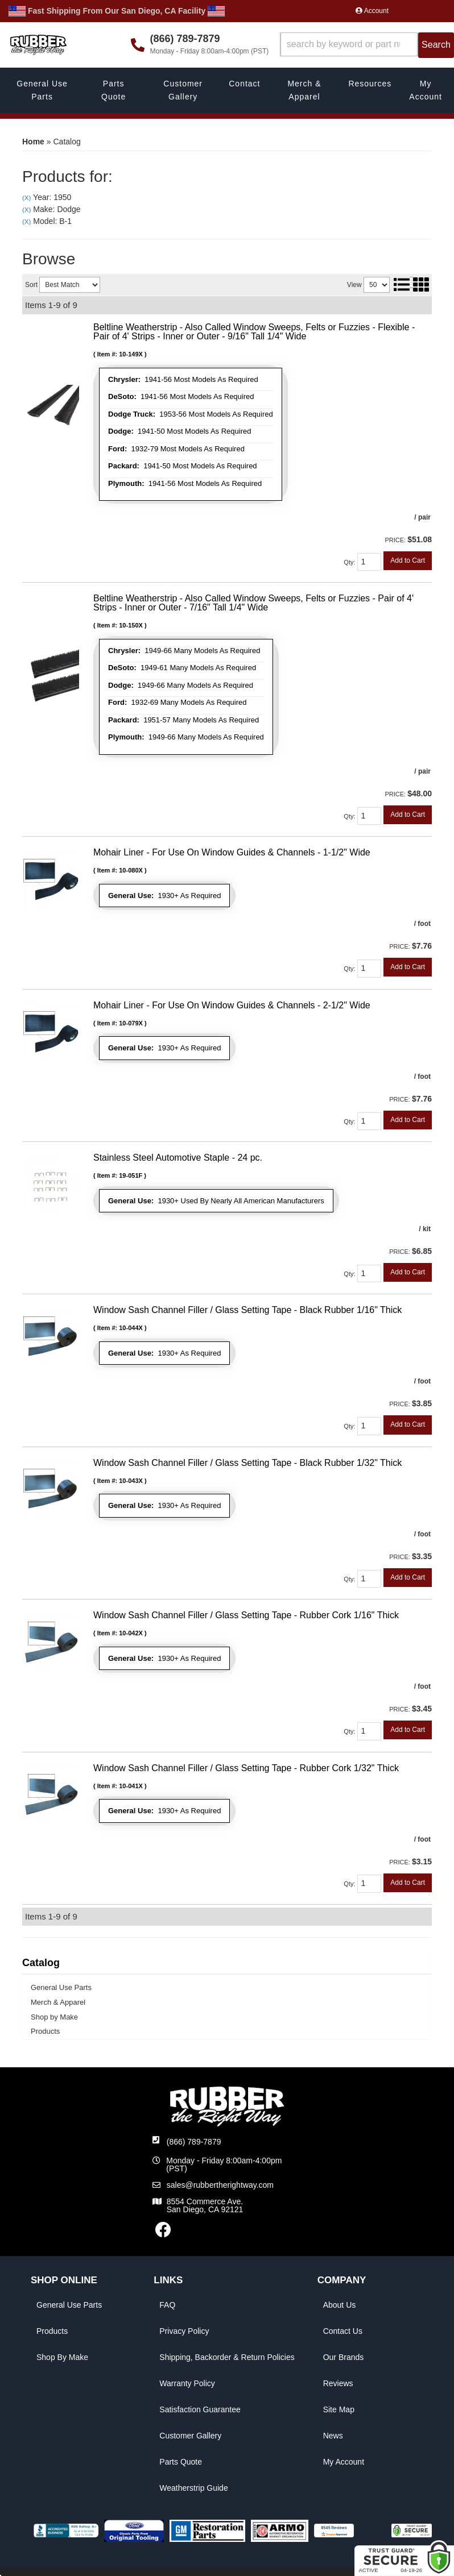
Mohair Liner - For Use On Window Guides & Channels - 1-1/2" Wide (231, 852)
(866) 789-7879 (194, 2141)
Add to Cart (407, 560)
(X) (26, 197)
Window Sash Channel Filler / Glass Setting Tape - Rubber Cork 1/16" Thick (246, 1615)
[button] (367, 45)
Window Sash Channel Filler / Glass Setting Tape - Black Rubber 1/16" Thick (247, 1310)
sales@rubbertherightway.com (220, 2185)
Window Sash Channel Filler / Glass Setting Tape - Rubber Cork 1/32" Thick (246, 1768)
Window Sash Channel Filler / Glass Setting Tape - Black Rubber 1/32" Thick (247, 1463)
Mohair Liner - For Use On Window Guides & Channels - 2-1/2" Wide (231, 1005)
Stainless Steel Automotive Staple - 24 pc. (177, 1157)
